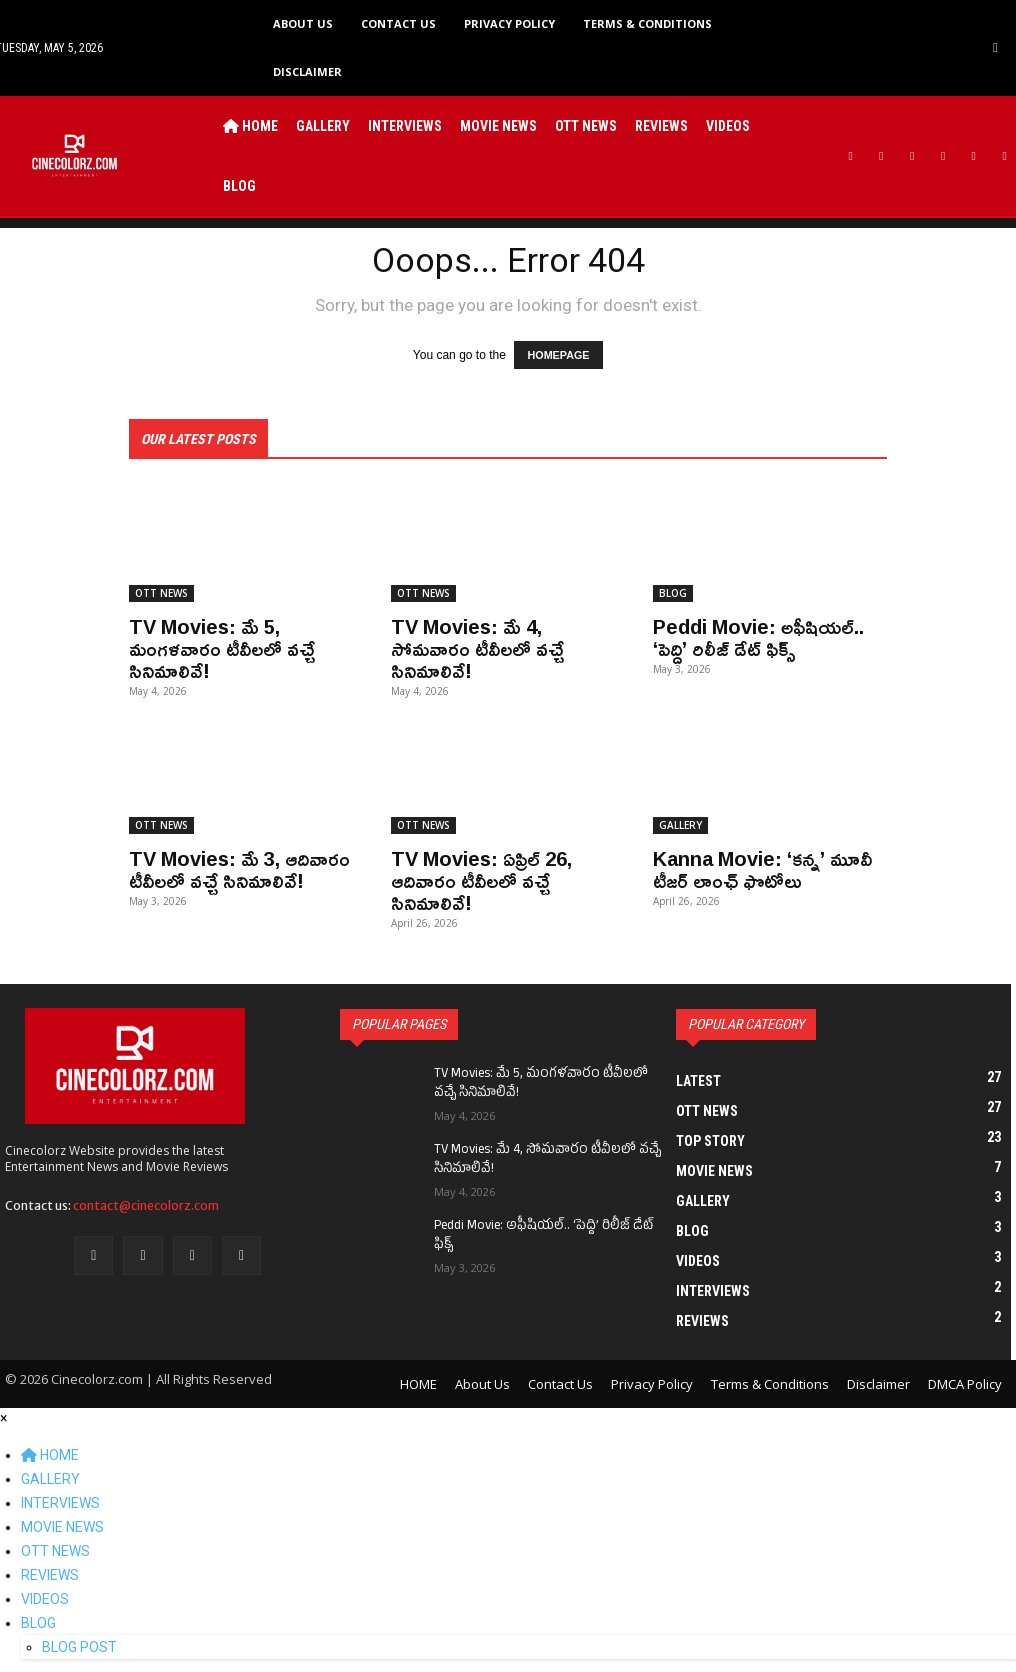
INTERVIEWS (60, 1502)
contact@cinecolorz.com (146, 1204)
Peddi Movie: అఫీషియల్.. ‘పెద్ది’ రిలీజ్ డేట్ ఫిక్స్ (758, 636)
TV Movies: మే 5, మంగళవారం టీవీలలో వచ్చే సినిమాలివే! (222, 647)
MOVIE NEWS (62, 1526)
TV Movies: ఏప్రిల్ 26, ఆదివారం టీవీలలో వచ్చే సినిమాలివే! (481, 879)
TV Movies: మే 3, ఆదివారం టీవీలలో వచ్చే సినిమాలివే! (239, 868)
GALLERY (680, 824)
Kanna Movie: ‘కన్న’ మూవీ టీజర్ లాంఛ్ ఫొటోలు (762, 868)
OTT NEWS (161, 592)
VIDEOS (45, 1598)
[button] (995, 47)
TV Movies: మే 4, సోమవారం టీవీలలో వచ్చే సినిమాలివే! (477, 647)
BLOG (673, 592)
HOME (50, 1454)
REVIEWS (50, 1574)
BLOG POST (79, 1646)
